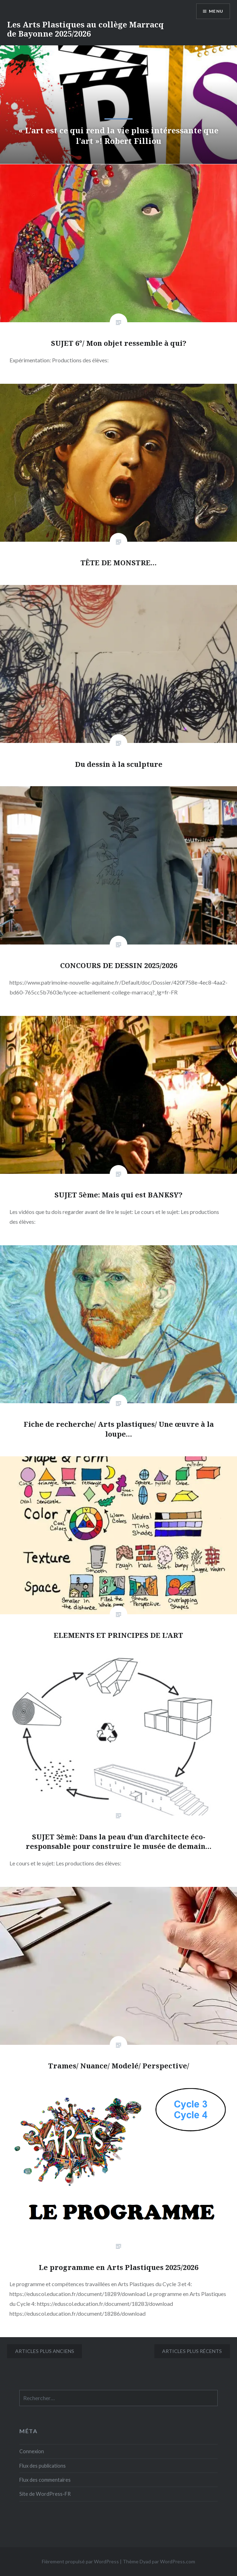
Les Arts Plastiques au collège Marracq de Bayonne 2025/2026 (85, 29)
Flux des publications (42, 2466)
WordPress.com (177, 2561)
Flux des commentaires (45, 2480)
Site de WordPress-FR (45, 2494)
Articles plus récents (192, 2351)
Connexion (31, 2451)
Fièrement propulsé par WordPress (80, 2561)
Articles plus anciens (44, 2351)
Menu (216, 11)
